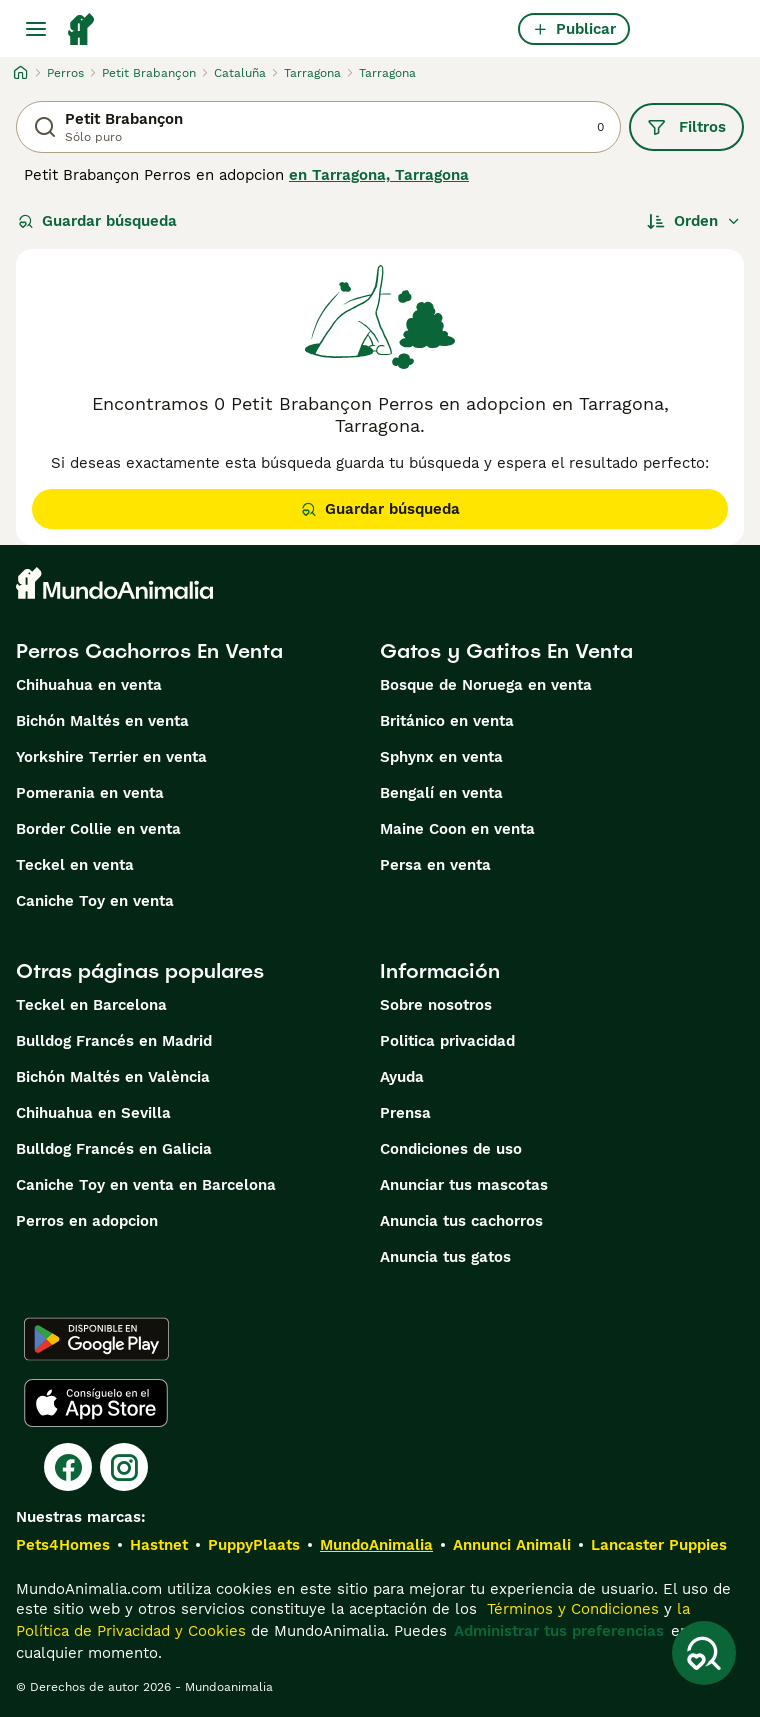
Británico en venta (447, 721)
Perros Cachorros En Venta (149, 651)
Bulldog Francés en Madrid (114, 1041)
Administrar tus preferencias (559, 1631)
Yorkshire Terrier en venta (111, 757)
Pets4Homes (63, 1545)
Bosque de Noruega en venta (486, 685)
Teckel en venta (75, 865)
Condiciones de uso (451, 1149)
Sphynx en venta (441, 757)
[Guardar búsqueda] (704, 1653)
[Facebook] (68, 1467)
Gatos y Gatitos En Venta (506, 651)
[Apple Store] (96, 1403)
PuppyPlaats (254, 1545)
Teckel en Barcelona (91, 1005)
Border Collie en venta (98, 829)
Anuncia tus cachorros (461, 1221)
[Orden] (694, 221)
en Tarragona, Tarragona (379, 175)
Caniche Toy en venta (95, 901)
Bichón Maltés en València (113, 1077)
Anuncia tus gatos (445, 1257)
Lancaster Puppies (659, 1545)
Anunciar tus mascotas (464, 1185)
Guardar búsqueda (97, 221)
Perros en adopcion (87, 1221)
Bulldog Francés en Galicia (114, 1149)
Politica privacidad (447, 1041)
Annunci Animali (512, 1545)
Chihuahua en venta (89, 685)
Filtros (686, 127)
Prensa (405, 1113)
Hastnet (159, 1545)
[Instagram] (124, 1467)
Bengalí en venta (441, 793)
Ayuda (402, 1077)
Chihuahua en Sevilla (93, 1113)
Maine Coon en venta (457, 829)
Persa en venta (435, 865)
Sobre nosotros (436, 1005)
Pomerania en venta (90, 793)
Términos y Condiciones (570, 1609)
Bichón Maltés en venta (102, 721)
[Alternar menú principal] (36, 29)
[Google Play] (96, 1339)
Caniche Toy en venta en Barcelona (146, 1185)
